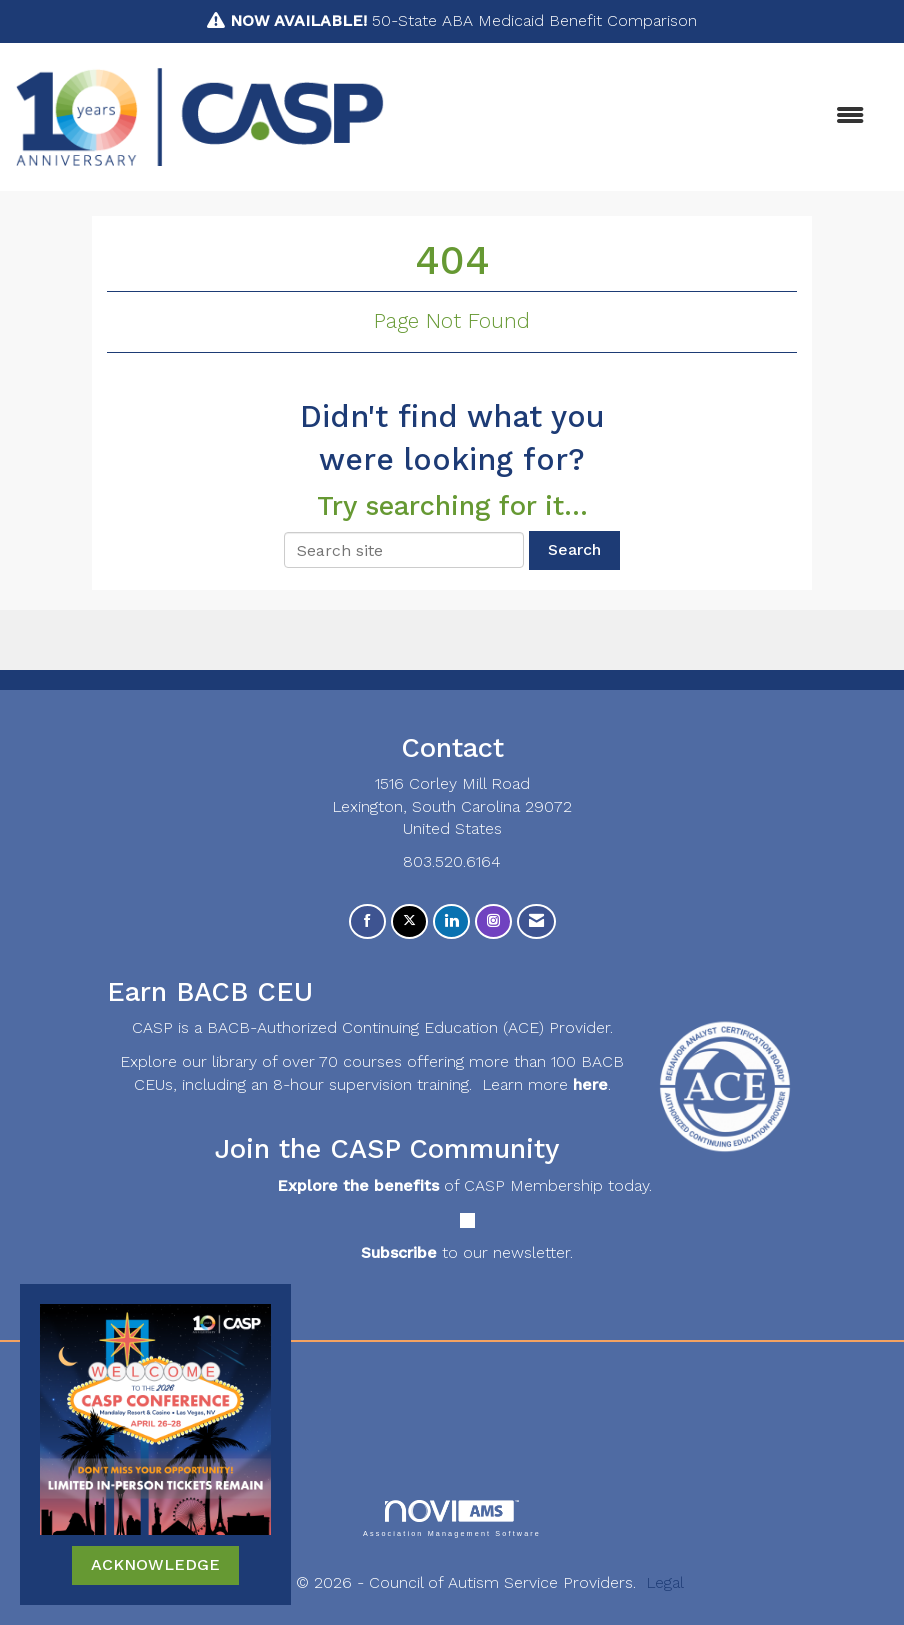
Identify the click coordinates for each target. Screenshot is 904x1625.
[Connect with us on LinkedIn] (451, 921)
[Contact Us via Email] (536, 921)
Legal (665, 1582)
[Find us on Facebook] (367, 921)
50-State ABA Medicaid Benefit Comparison (463, 20)
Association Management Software (452, 1518)
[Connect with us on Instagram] (493, 921)
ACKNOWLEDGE (155, 1564)
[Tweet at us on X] (409, 921)
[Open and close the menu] (634, 116)
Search (574, 549)
